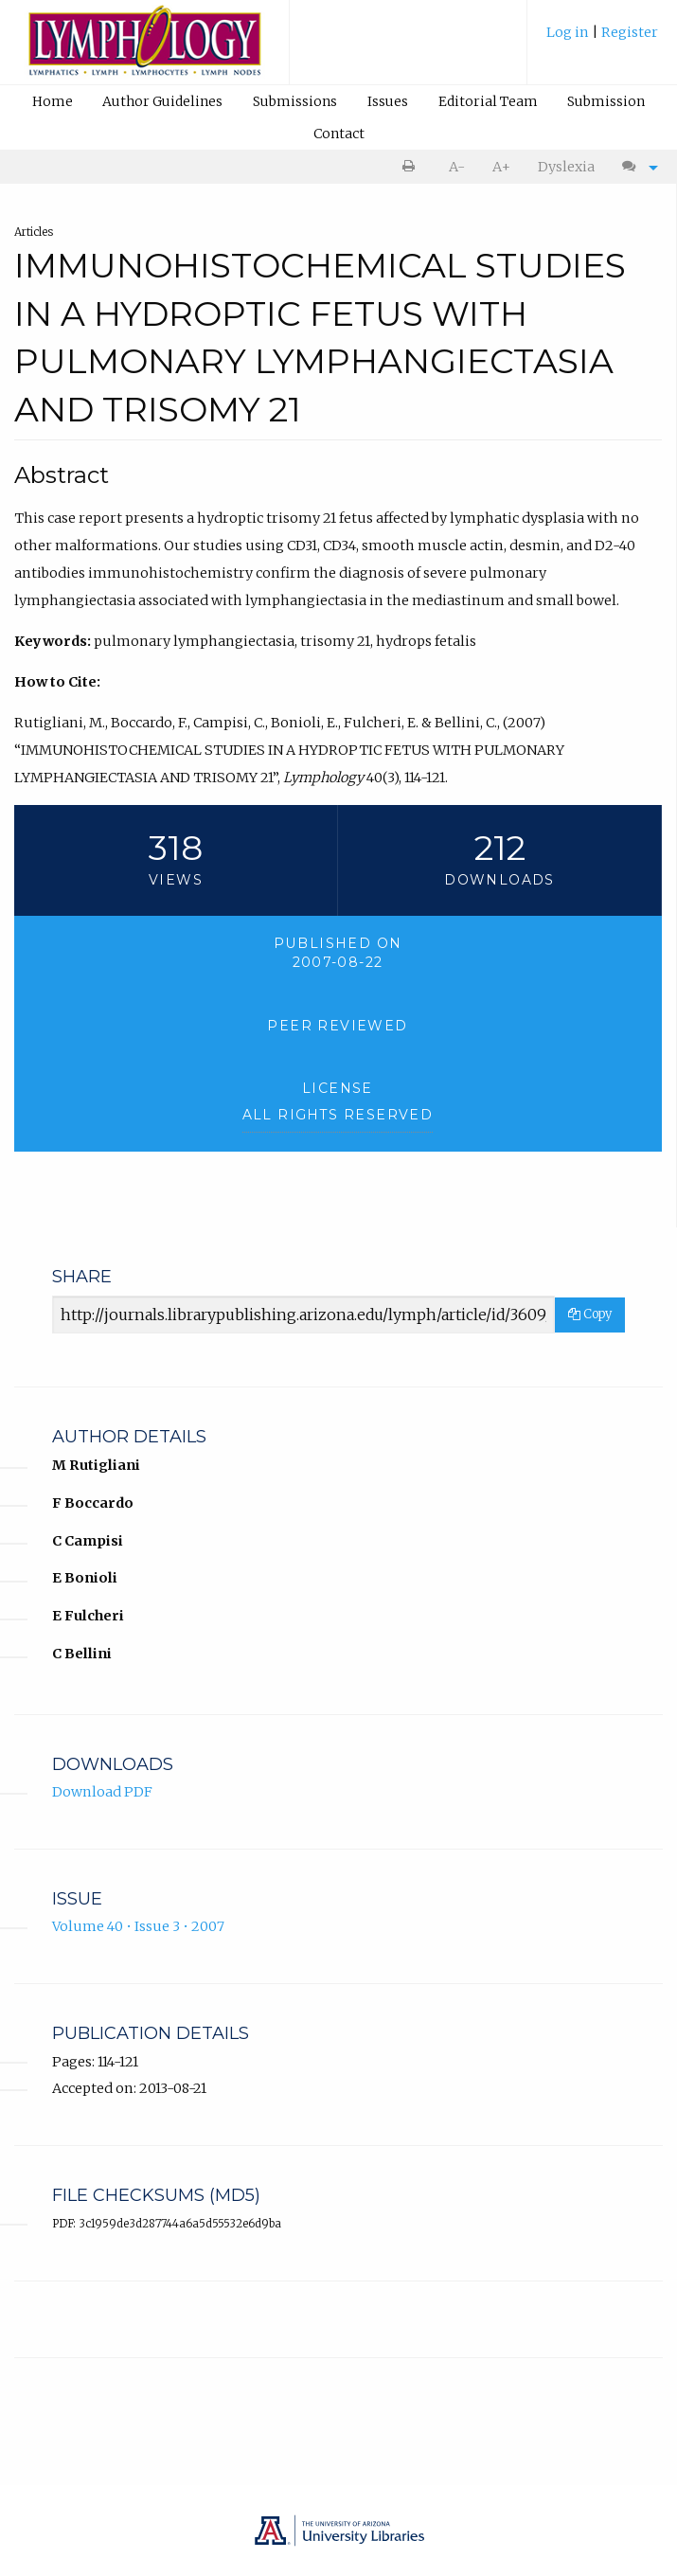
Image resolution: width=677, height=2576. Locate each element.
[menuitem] (602, 39)
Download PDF (102, 1791)
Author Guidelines (162, 101)
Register (629, 32)
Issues (387, 101)
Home (52, 101)
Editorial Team (488, 101)
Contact (339, 133)
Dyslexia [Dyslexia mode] (566, 166)
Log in (569, 32)
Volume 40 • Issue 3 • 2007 (138, 1926)
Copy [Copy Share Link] (590, 1314)
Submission (606, 101)
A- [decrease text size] (457, 166)
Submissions (295, 101)
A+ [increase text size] (501, 166)
